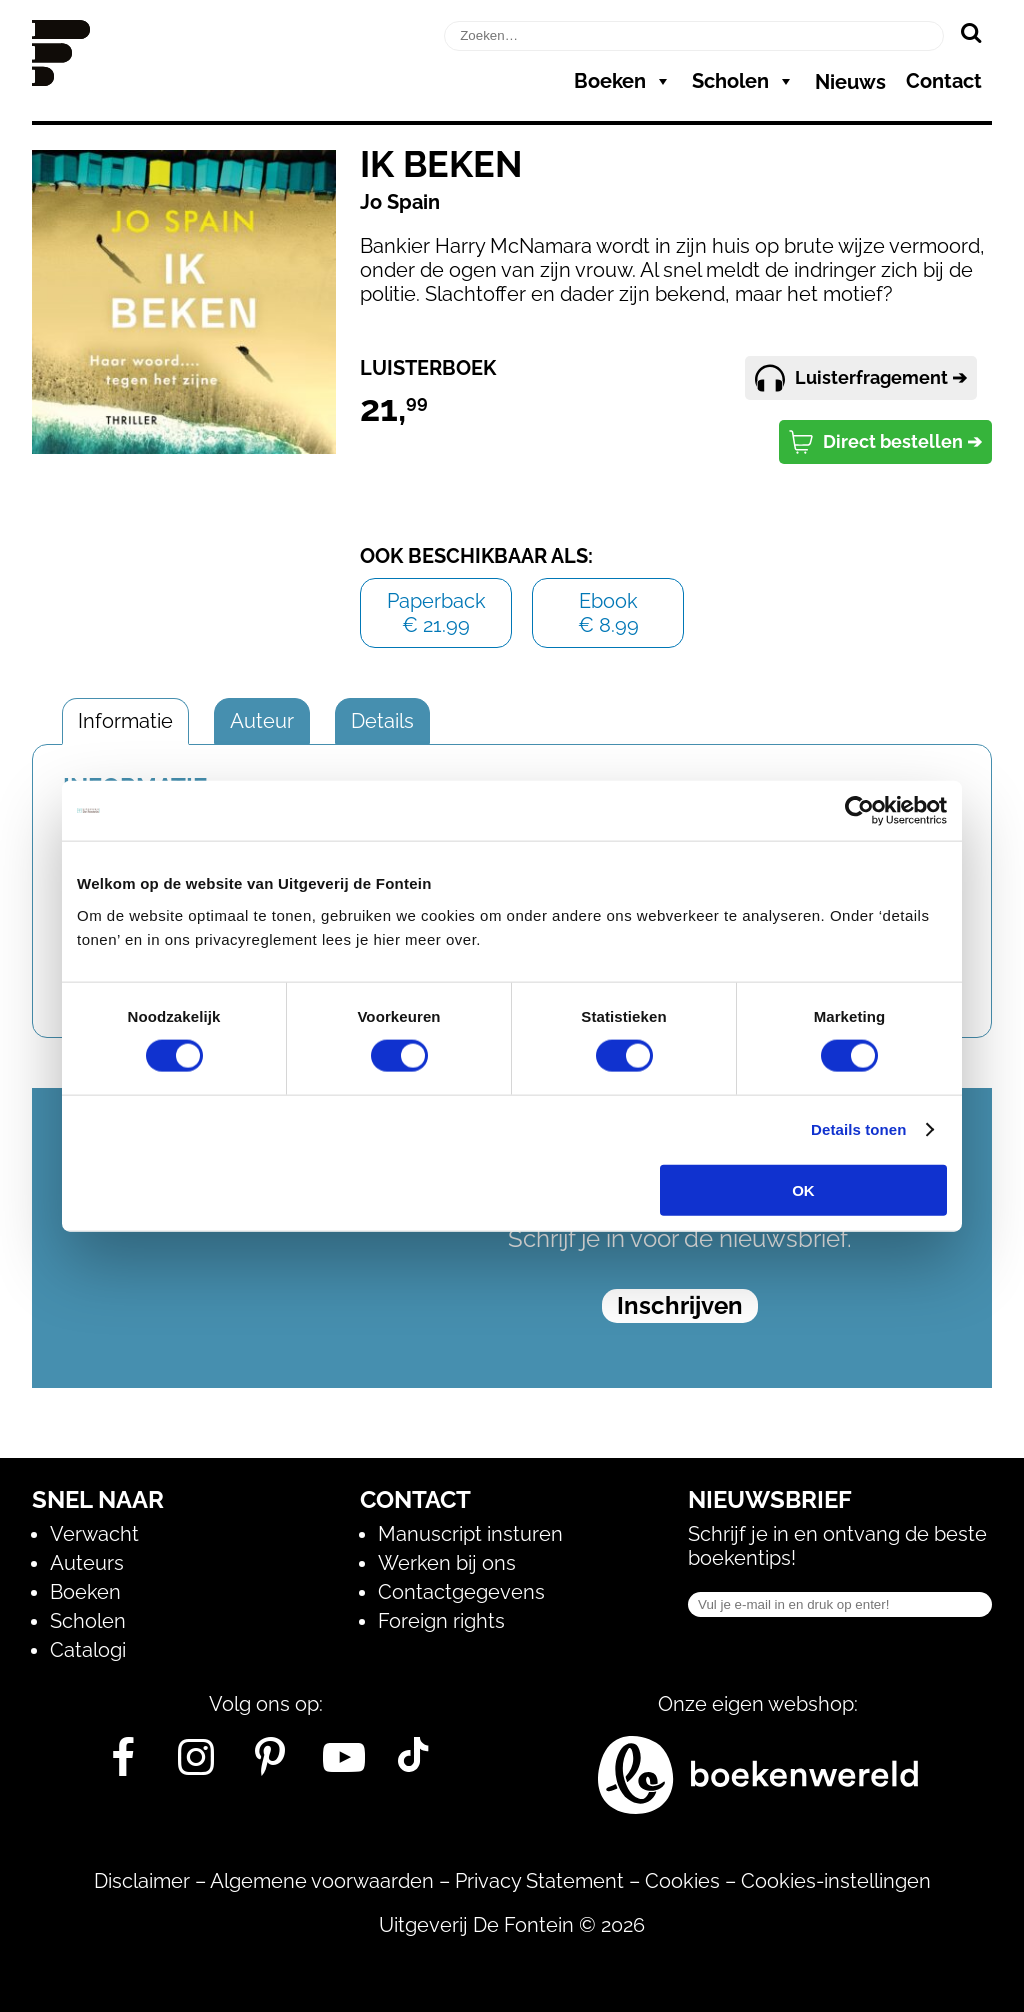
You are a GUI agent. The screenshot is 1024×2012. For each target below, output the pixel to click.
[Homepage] (61, 79)
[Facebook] (122, 1765)
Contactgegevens (461, 1592)
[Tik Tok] (413, 1765)
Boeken (623, 81)
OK (803, 1189)
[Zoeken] (970, 32)
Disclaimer (142, 1881)
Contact (944, 81)
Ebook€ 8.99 (608, 613)
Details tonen (858, 1129)
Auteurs (87, 1563)
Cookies (682, 1881)
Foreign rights (441, 1621)
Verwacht (94, 1534)
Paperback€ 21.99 (436, 613)
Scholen (743, 81)
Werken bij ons (447, 1563)
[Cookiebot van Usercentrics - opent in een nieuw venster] (859, 811)
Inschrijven (680, 1305)
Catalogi (88, 1650)
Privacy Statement (539, 1881)
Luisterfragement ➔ (861, 378)
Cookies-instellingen (836, 1881)
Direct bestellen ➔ (885, 442)
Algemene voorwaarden (322, 1881)
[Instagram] (196, 1765)
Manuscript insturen (470, 1534)
